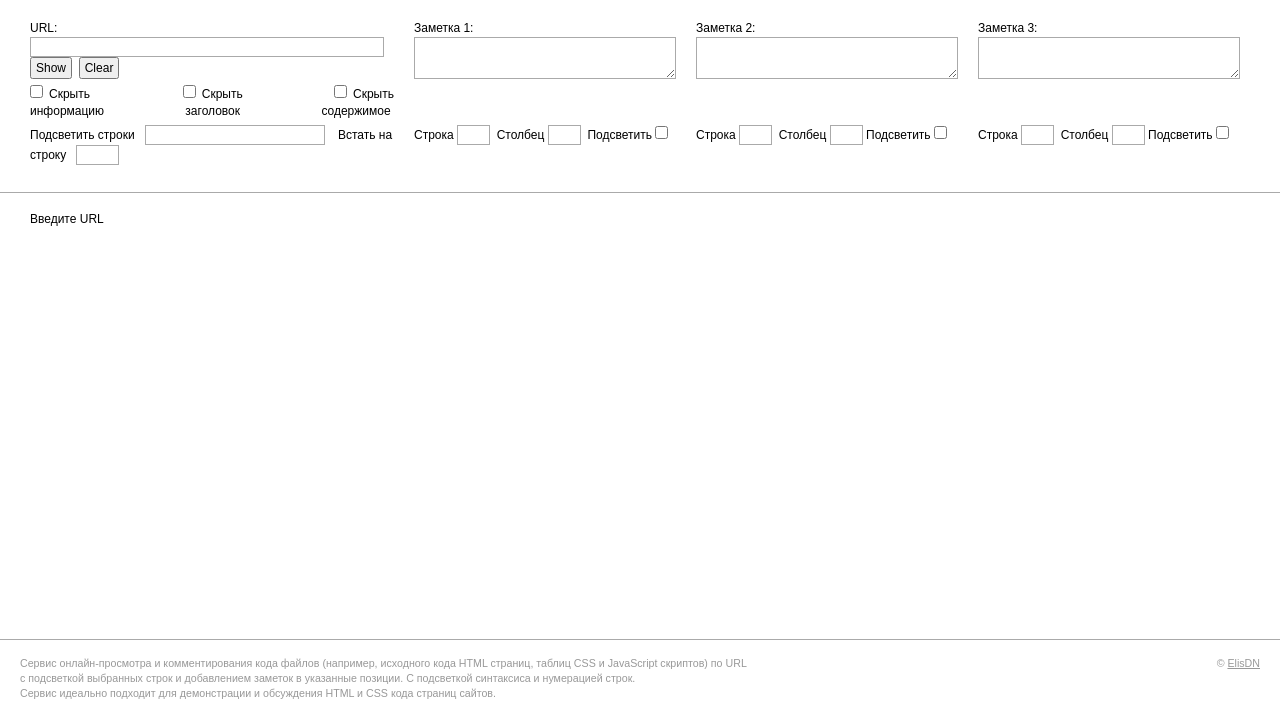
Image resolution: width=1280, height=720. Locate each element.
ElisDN (1243, 663)
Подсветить (619, 135)
